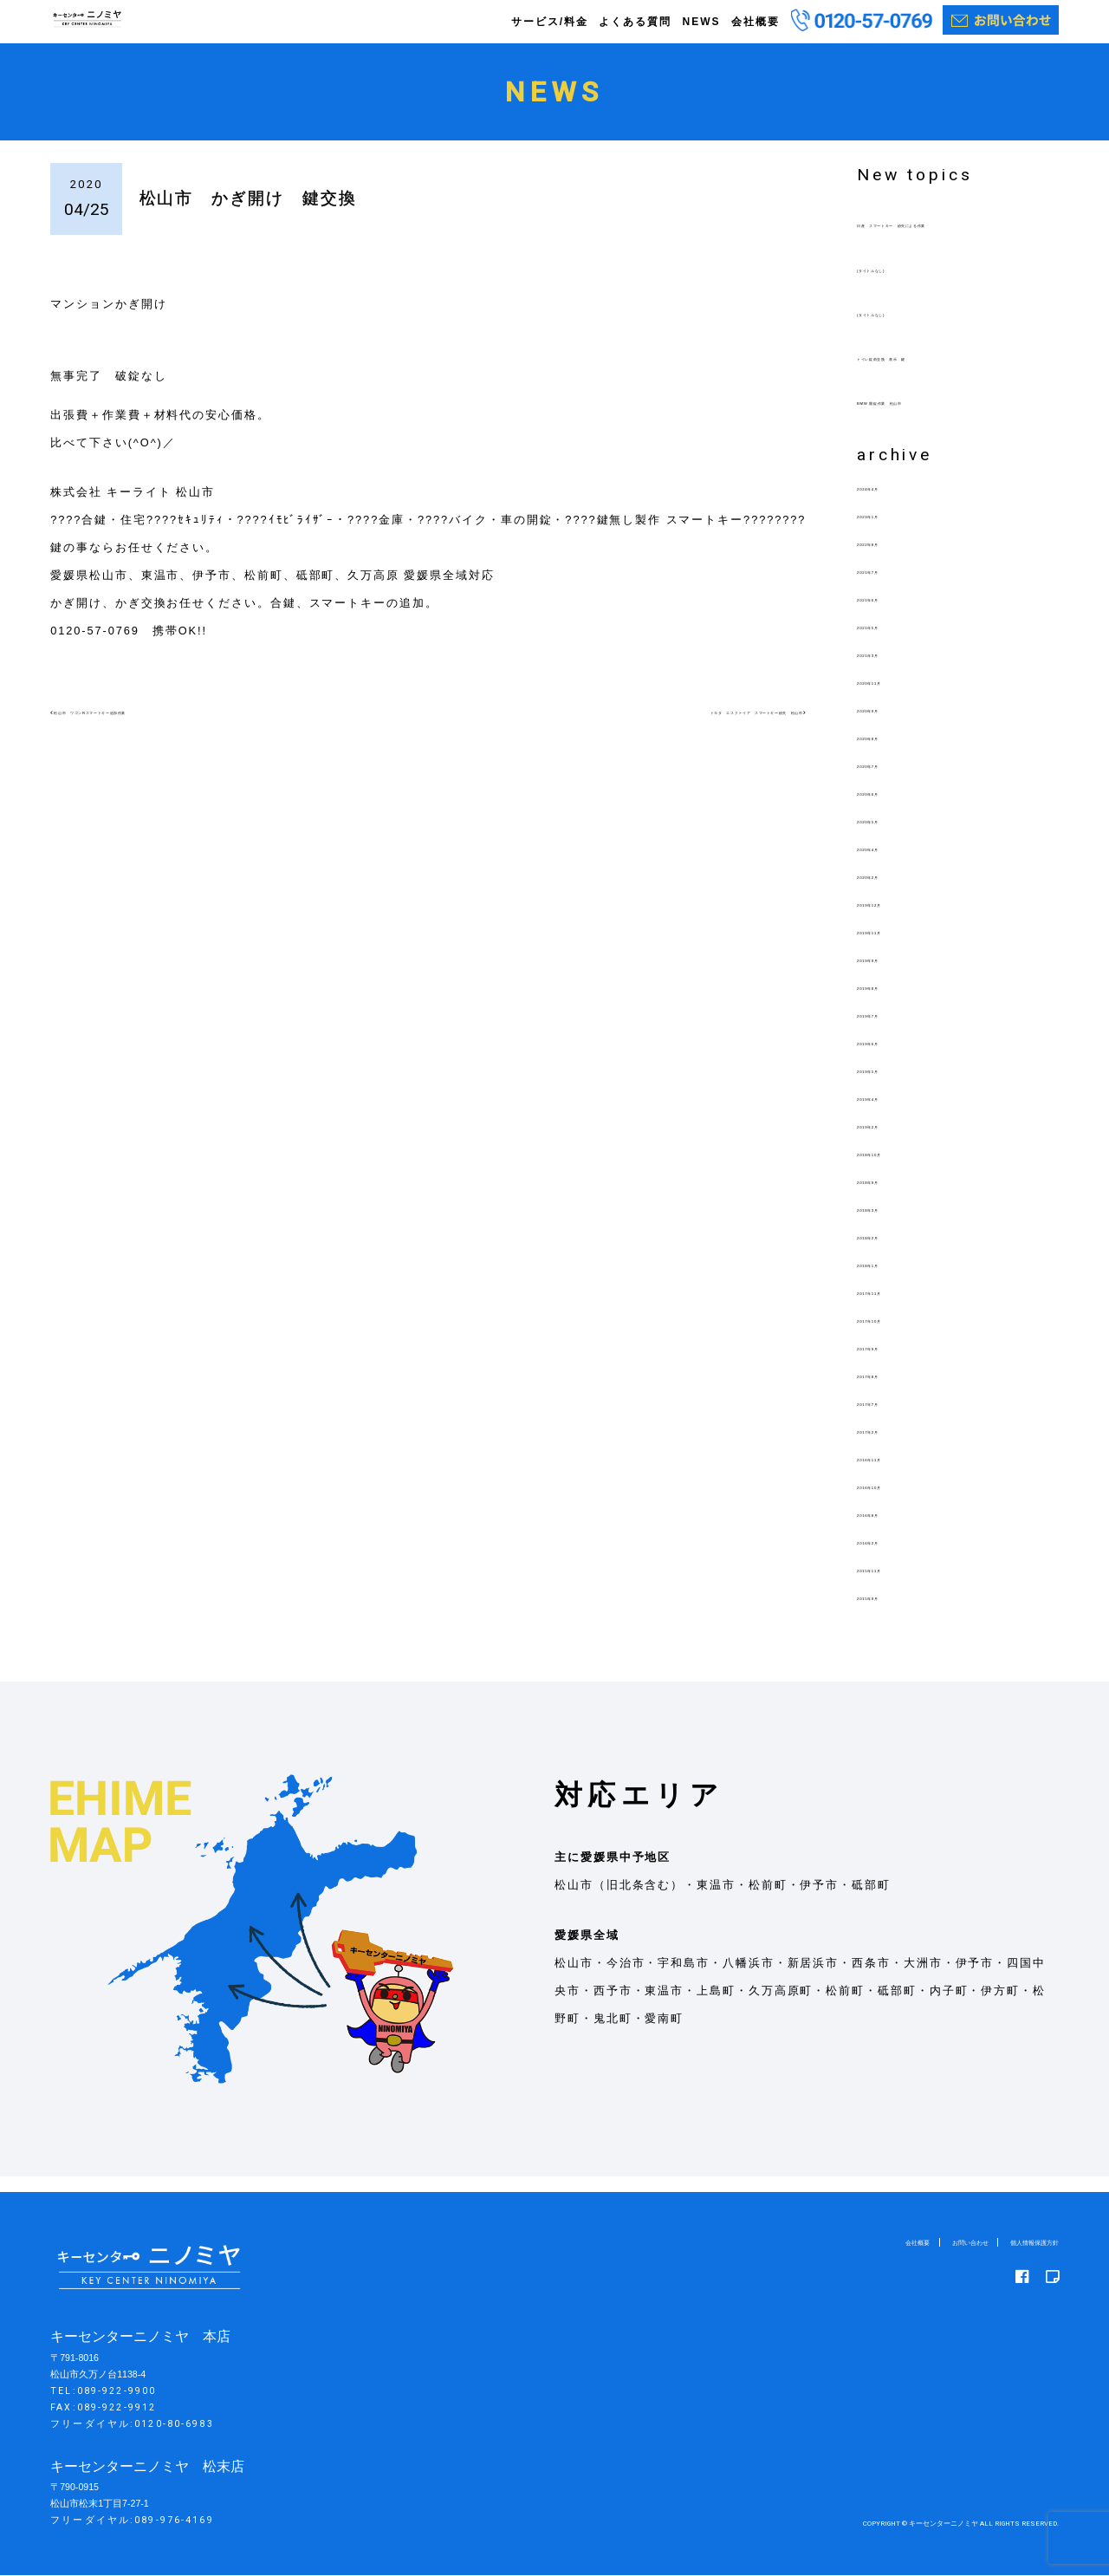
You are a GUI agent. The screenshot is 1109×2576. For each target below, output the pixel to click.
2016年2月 (889, 1557)
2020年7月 (889, 780)
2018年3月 (889, 1224)
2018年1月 (889, 1279)
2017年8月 (889, 1390)
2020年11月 (893, 697)
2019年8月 (889, 1002)
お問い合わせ (932, 2242)
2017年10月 (893, 1335)
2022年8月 (889, 558)
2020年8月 (889, 752)
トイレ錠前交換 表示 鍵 (934, 373)
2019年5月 (889, 1085)
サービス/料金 (550, 22)
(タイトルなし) (901, 284)
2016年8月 (889, 1529)
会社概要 (755, 22)
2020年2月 (889, 891)
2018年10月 (893, 1168)
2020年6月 (889, 808)
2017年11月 (893, 1307)
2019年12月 (893, 919)
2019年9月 (889, 974)
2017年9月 (889, 1362)
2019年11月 (893, 946)
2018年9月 (889, 1196)
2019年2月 (889, 1141)
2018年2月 (889, 1252)
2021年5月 (889, 641)
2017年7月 (889, 1418)
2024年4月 (889, 503)
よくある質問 (635, 22)
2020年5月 (889, 835)
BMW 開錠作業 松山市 (927, 417)
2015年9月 (889, 1612)
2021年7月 (889, 586)
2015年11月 (893, 1584)
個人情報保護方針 (1021, 2242)
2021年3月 (889, 669)
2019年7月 (889, 1030)
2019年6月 (889, 1057)
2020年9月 (889, 725)
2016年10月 (893, 1501)
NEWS (701, 22)
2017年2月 (889, 1446)
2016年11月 (893, 1473)
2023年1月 (889, 530)
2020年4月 (889, 863)
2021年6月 (889, 614)
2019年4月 (889, 1113)
